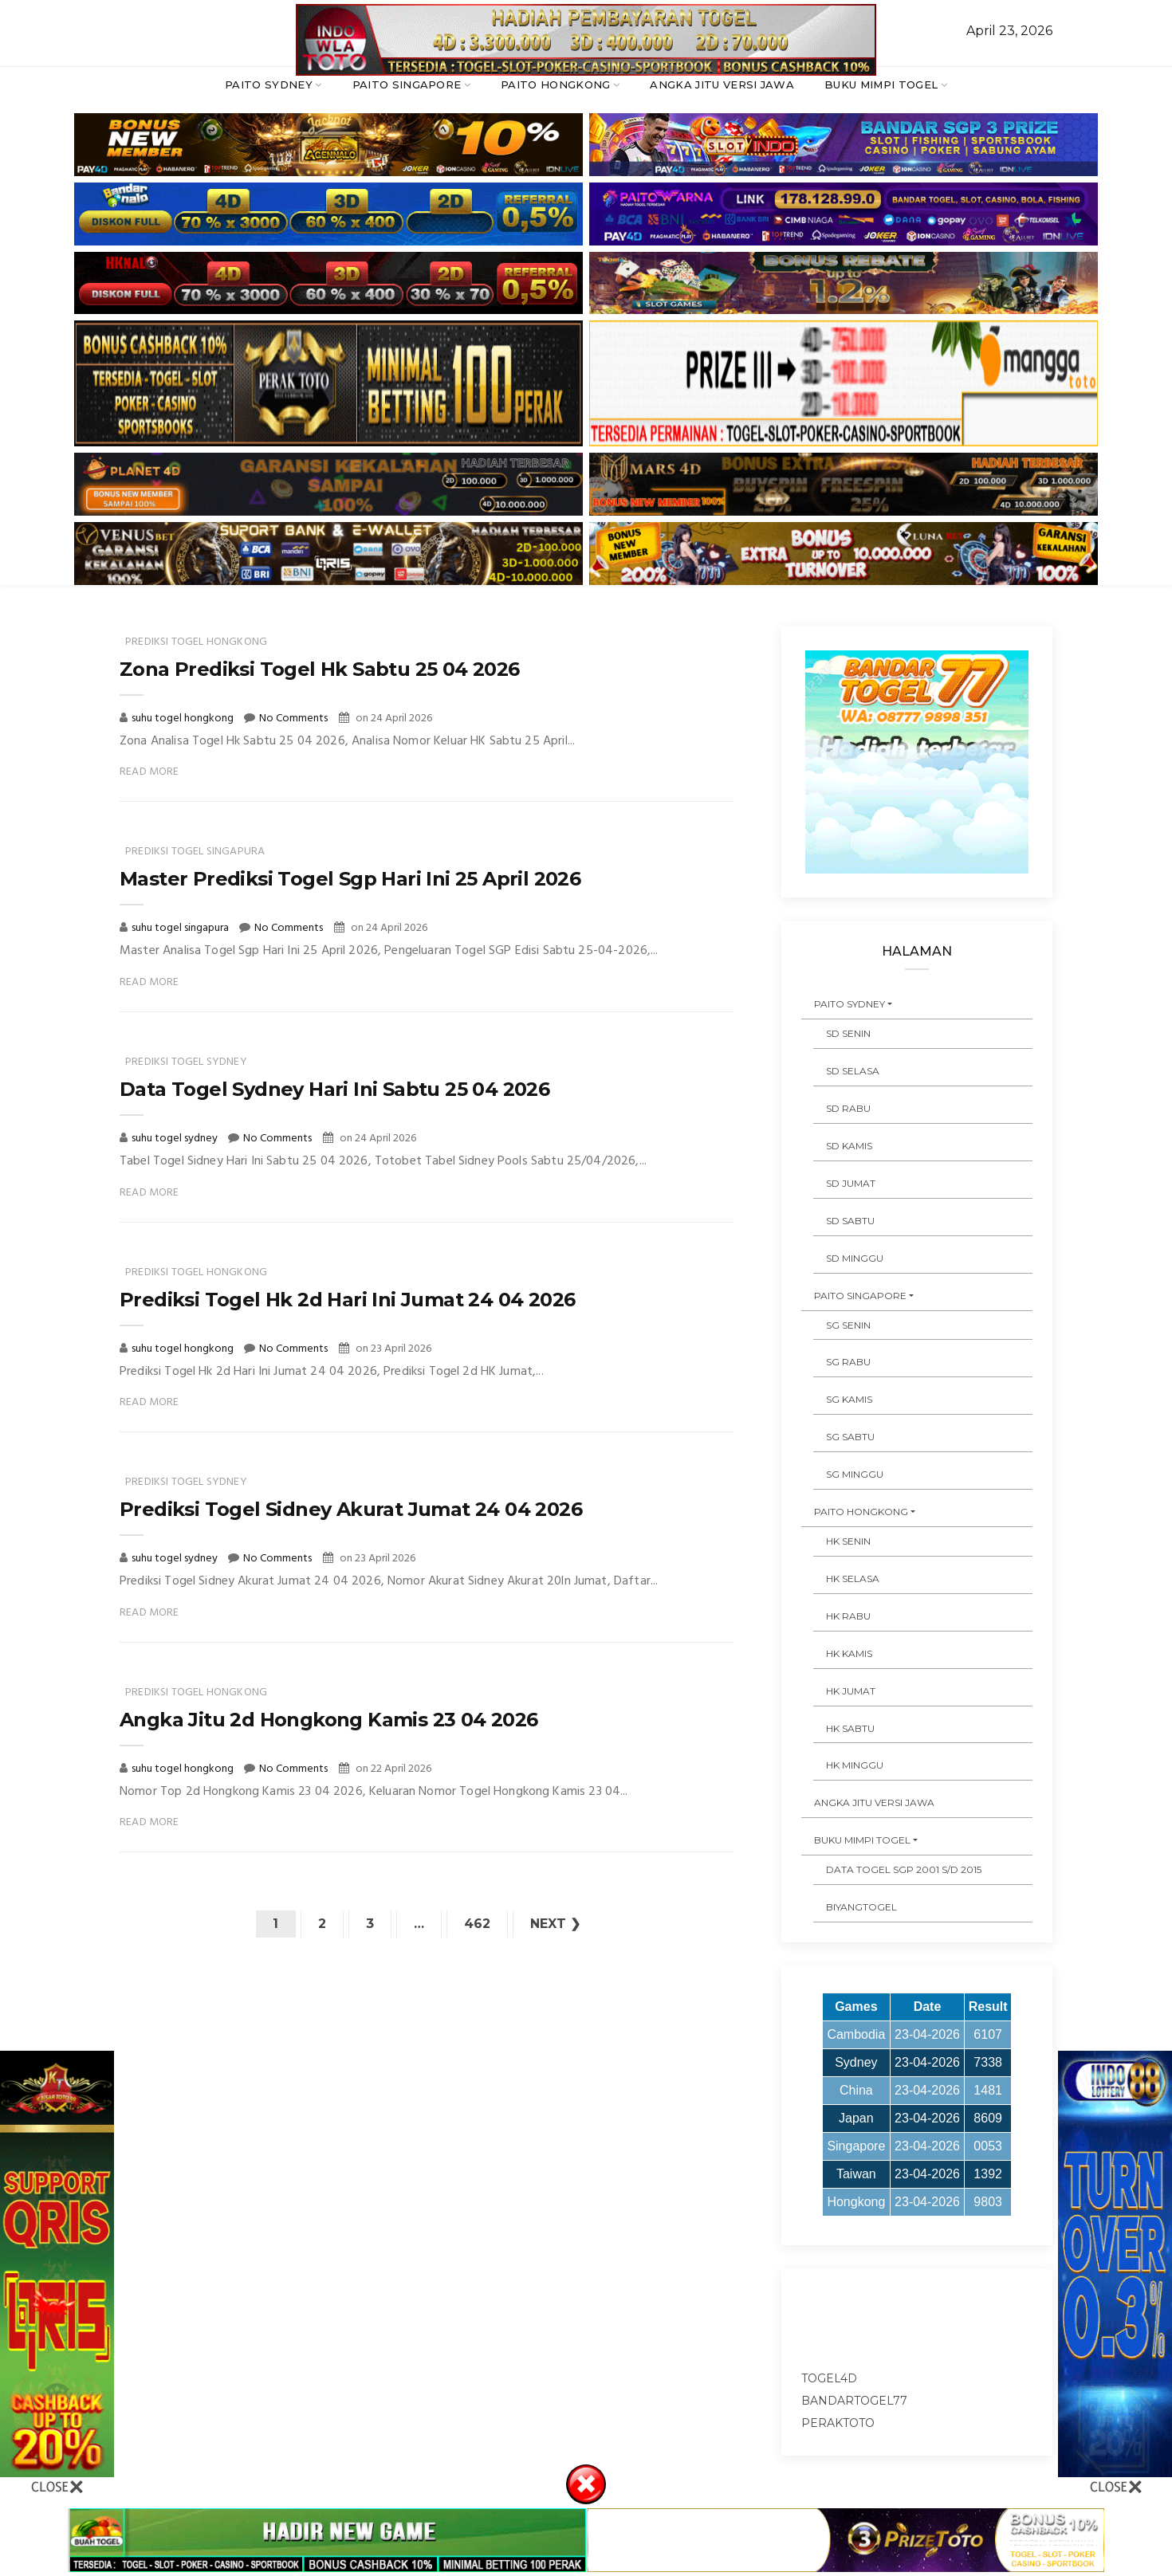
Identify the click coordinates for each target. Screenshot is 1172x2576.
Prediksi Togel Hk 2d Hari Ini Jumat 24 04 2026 (347, 1299)
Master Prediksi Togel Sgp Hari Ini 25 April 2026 (350, 878)
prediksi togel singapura (195, 851)
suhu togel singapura (181, 928)
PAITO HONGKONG (556, 84)
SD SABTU (850, 1221)
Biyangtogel (861, 1907)
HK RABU (848, 1616)
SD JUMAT (850, 1183)
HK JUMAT (850, 1691)
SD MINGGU (854, 1258)
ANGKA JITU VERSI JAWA (722, 84)
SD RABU (848, 1108)
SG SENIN (848, 1325)
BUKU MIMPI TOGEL (881, 84)
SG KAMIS (849, 1399)
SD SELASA (852, 1071)
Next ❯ (555, 1923)
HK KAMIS (849, 1653)
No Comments (293, 718)
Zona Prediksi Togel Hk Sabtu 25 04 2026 (320, 669)
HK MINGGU (854, 1765)
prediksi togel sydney (186, 1062)
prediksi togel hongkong (196, 642)
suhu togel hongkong (184, 718)
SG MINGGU (854, 1474)
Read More (149, 772)
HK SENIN (848, 1541)
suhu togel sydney (176, 1138)
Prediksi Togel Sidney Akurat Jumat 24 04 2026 (351, 1509)
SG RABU (848, 1362)
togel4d (829, 2378)
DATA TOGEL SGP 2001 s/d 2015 (903, 1869)
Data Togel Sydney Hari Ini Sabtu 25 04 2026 (334, 1089)
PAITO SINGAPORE (407, 84)
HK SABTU (850, 1728)
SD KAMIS (849, 1146)
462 (477, 1923)
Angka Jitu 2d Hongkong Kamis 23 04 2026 (329, 1719)
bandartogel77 (854, 2400)
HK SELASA (852, 1578)
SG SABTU (850, 1437)
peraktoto (838, 2423)
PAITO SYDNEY (269, 84)
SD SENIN (848, 1033)
